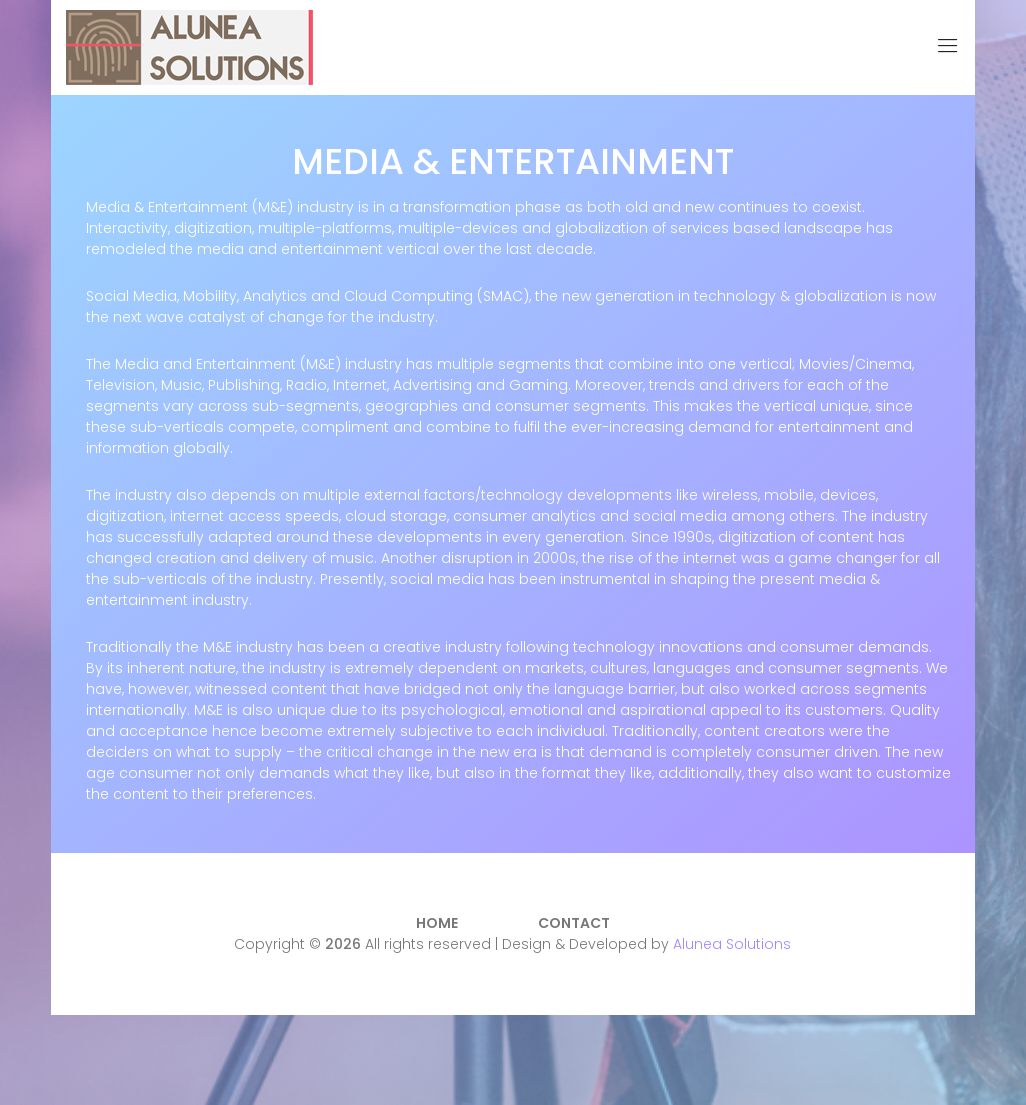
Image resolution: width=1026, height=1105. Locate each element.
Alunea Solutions (732, 944)
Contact (574, 923)
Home (437, 923)
